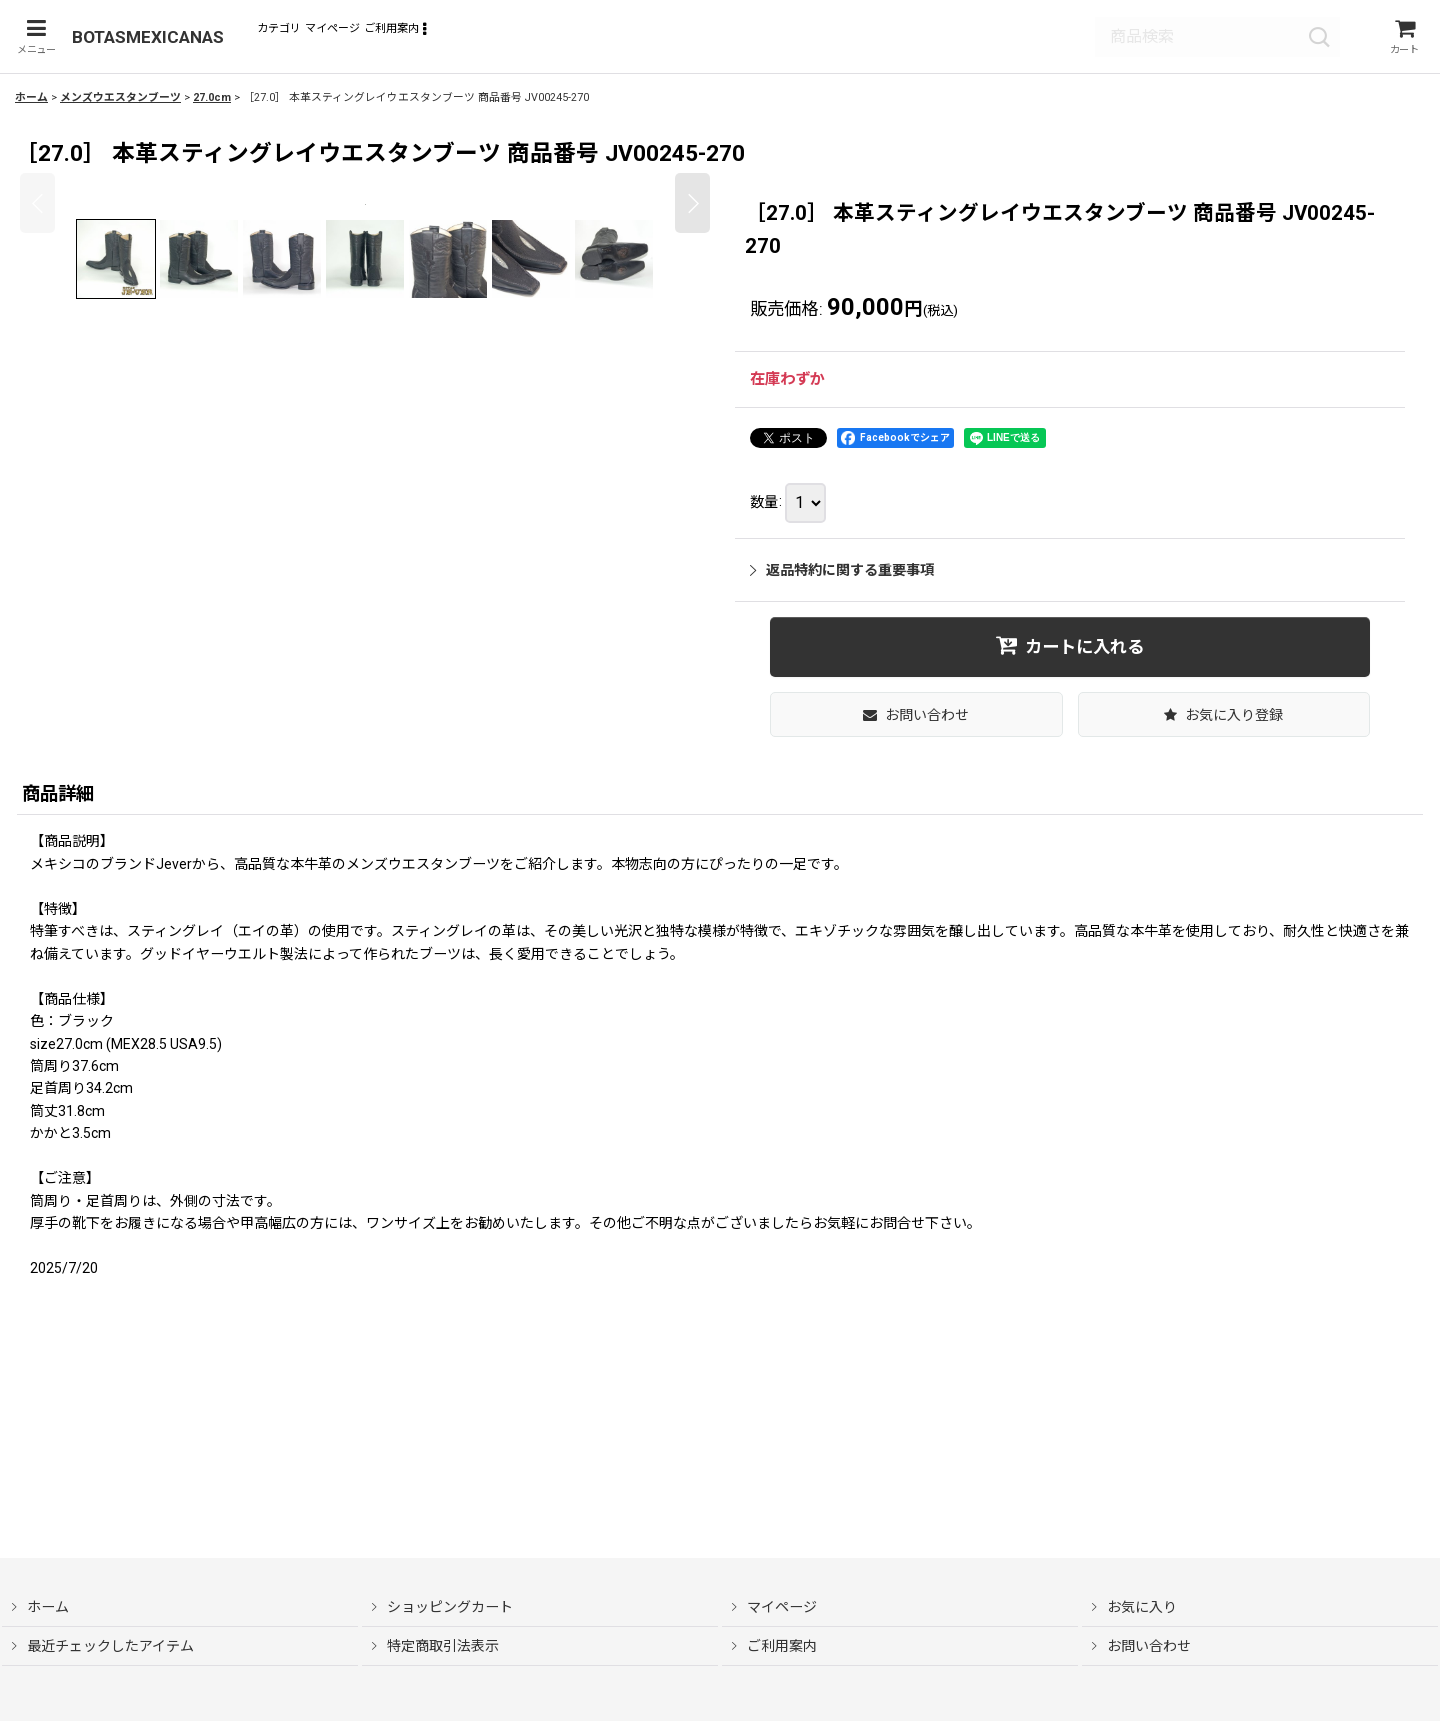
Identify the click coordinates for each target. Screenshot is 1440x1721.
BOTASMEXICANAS (147, 39)
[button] (33, 38)
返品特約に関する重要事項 (842, 574)
